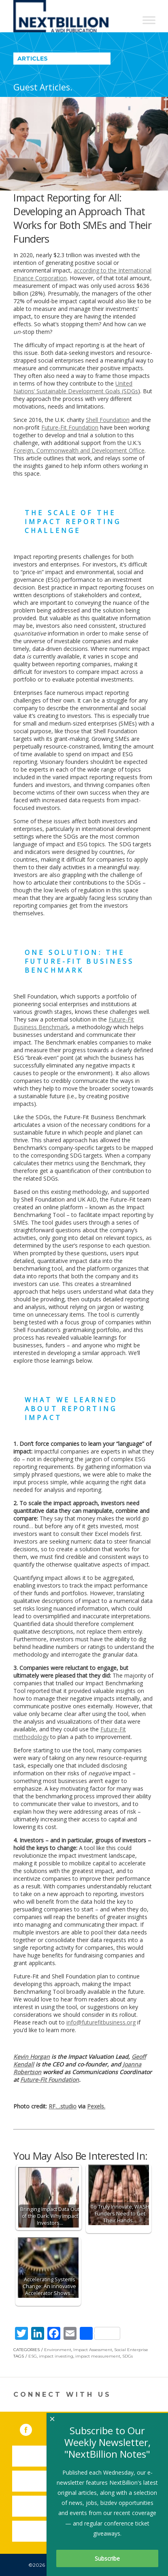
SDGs (127, 2356)
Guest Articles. (42, 87)
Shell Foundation (108, 420)
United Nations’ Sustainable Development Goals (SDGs (75, 387)
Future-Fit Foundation (69, 427)
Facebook (31, 2428)
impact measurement (97, 2356)
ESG (32, 2356)
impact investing (56, 2356)
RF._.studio (63, 2106)
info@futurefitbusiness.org (101, 2022)
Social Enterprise (131, 2349)
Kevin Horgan (31, 2056)
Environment (57, 2349)
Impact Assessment (92, 2349)
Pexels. (96, 2106)
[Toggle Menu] (148, 20)
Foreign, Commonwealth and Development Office (79, 450)
